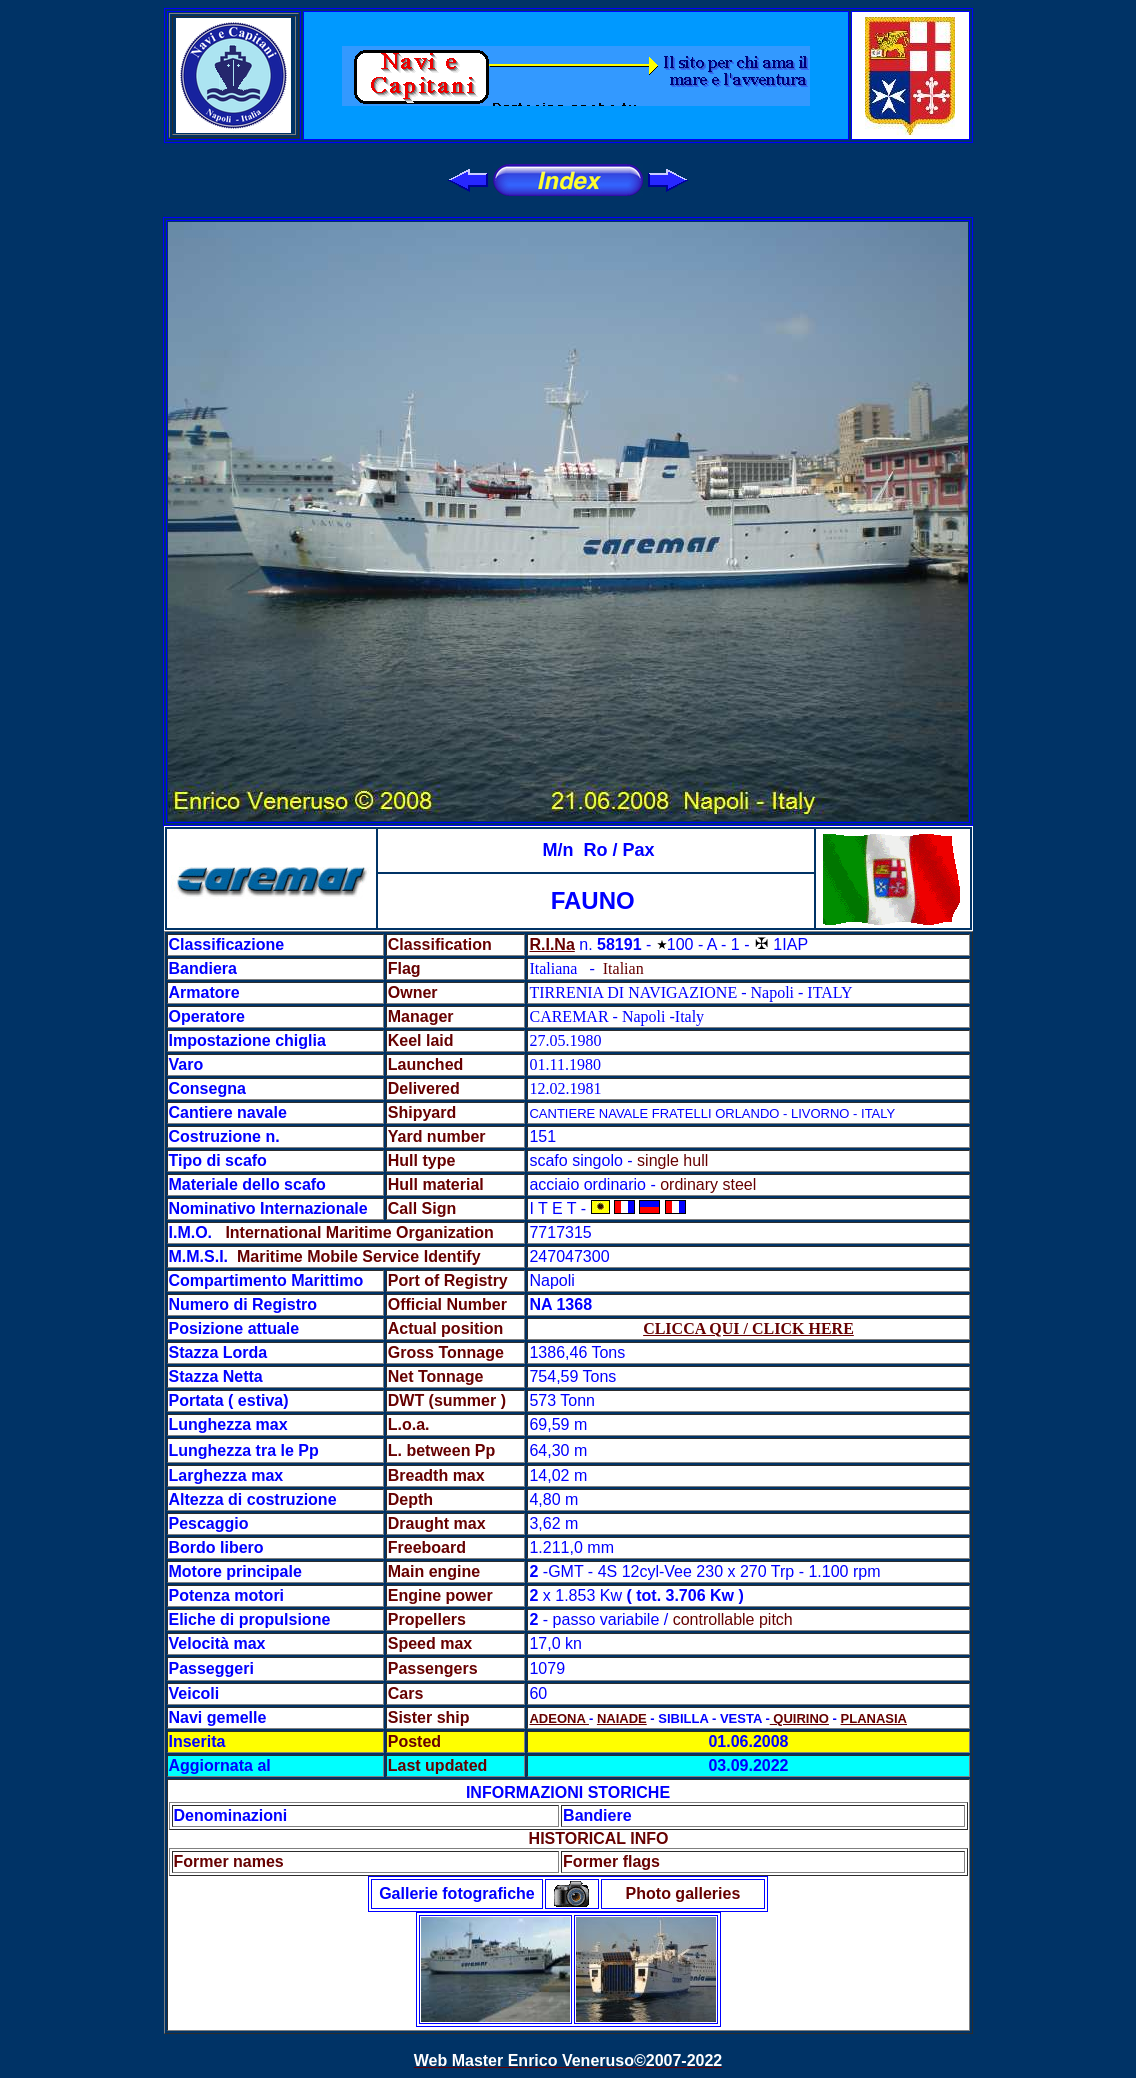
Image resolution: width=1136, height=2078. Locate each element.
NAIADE (622, 1718)
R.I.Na (551, 944)
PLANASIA (874, 1718)
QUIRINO (799, 1718)
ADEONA (558, 1718)
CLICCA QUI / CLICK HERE (748, 1328)
